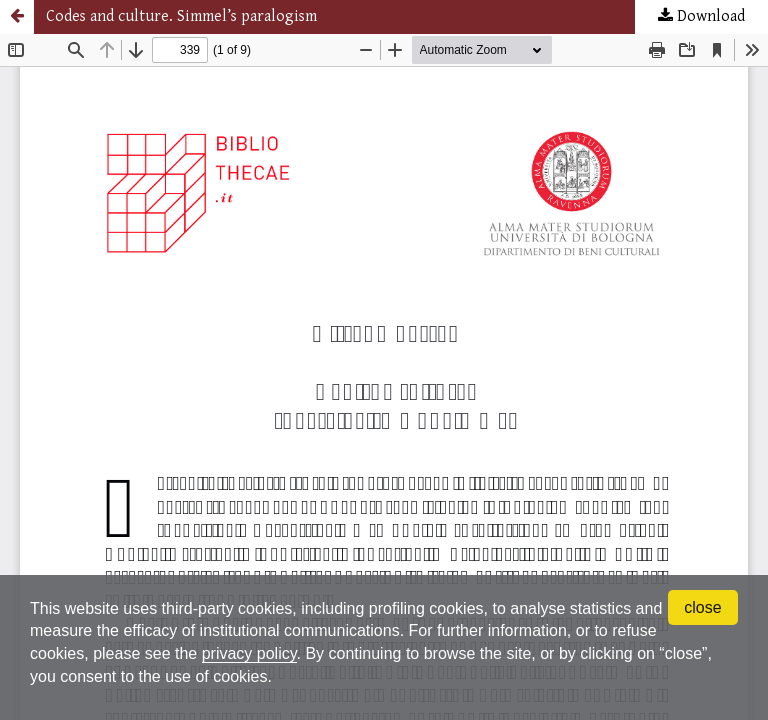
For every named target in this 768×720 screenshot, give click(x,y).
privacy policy (249, 653)
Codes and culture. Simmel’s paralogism (181, 16)
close (702, 607)
